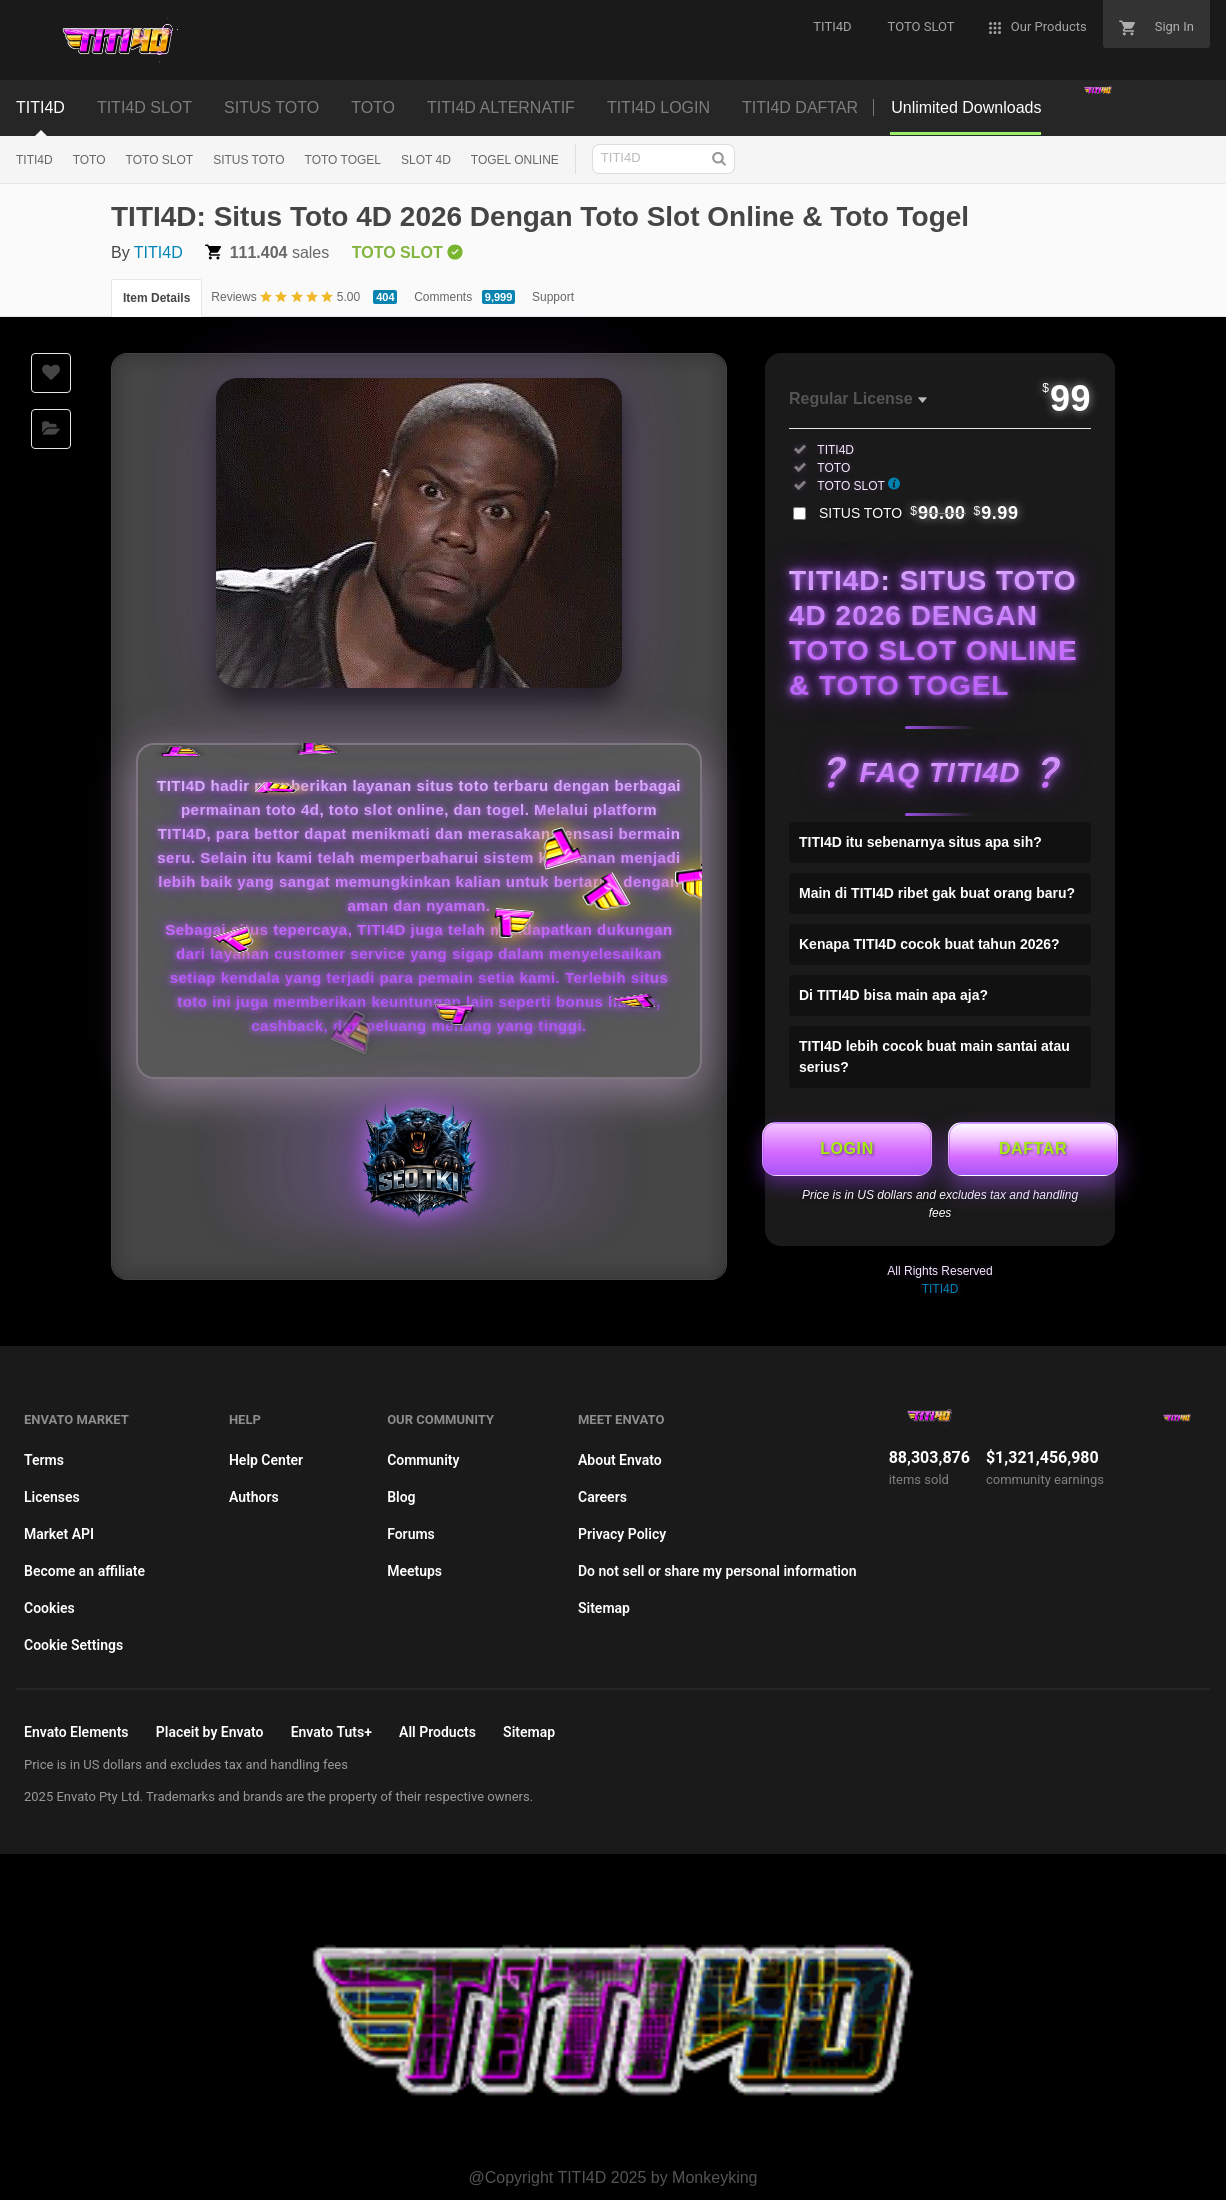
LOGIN (847, 1148)
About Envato (620, 1460)
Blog (401, 1497)
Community (423, 1460)
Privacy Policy (622, 1534)
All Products (437, 1732)
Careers (602, 1497)
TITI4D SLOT (144, 107)
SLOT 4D (426, 160)
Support (553, 297)
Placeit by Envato (210, 1732)
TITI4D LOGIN (658, 107)
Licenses (52, 1497)
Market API (59, 1534)
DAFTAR (1033, 1148)
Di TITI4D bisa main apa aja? (893, 995)
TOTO (373, 107)
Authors (254, 1497)
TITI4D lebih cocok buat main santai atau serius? (934, 1056)
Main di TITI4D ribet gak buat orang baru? (937, 893)
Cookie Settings (73, 1645)
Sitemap (604, 1608)
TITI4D (40, 107)
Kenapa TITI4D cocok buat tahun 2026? (929, 944)
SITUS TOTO (271, 107)
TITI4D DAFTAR (800, 107)
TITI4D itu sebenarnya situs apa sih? (920, 842)
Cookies (49, 1608)
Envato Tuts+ (331, 1732)
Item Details (156, 298)
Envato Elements (76, 1732)
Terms (44, 1460)
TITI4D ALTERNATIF (501, 107)
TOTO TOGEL (343, 160)
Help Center (266, 1460)
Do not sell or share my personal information (717, 1571)
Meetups (414, 1571)
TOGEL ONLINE (515, 160)
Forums (411, 1534)
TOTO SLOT (160, 160)
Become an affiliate (84, 1571)
